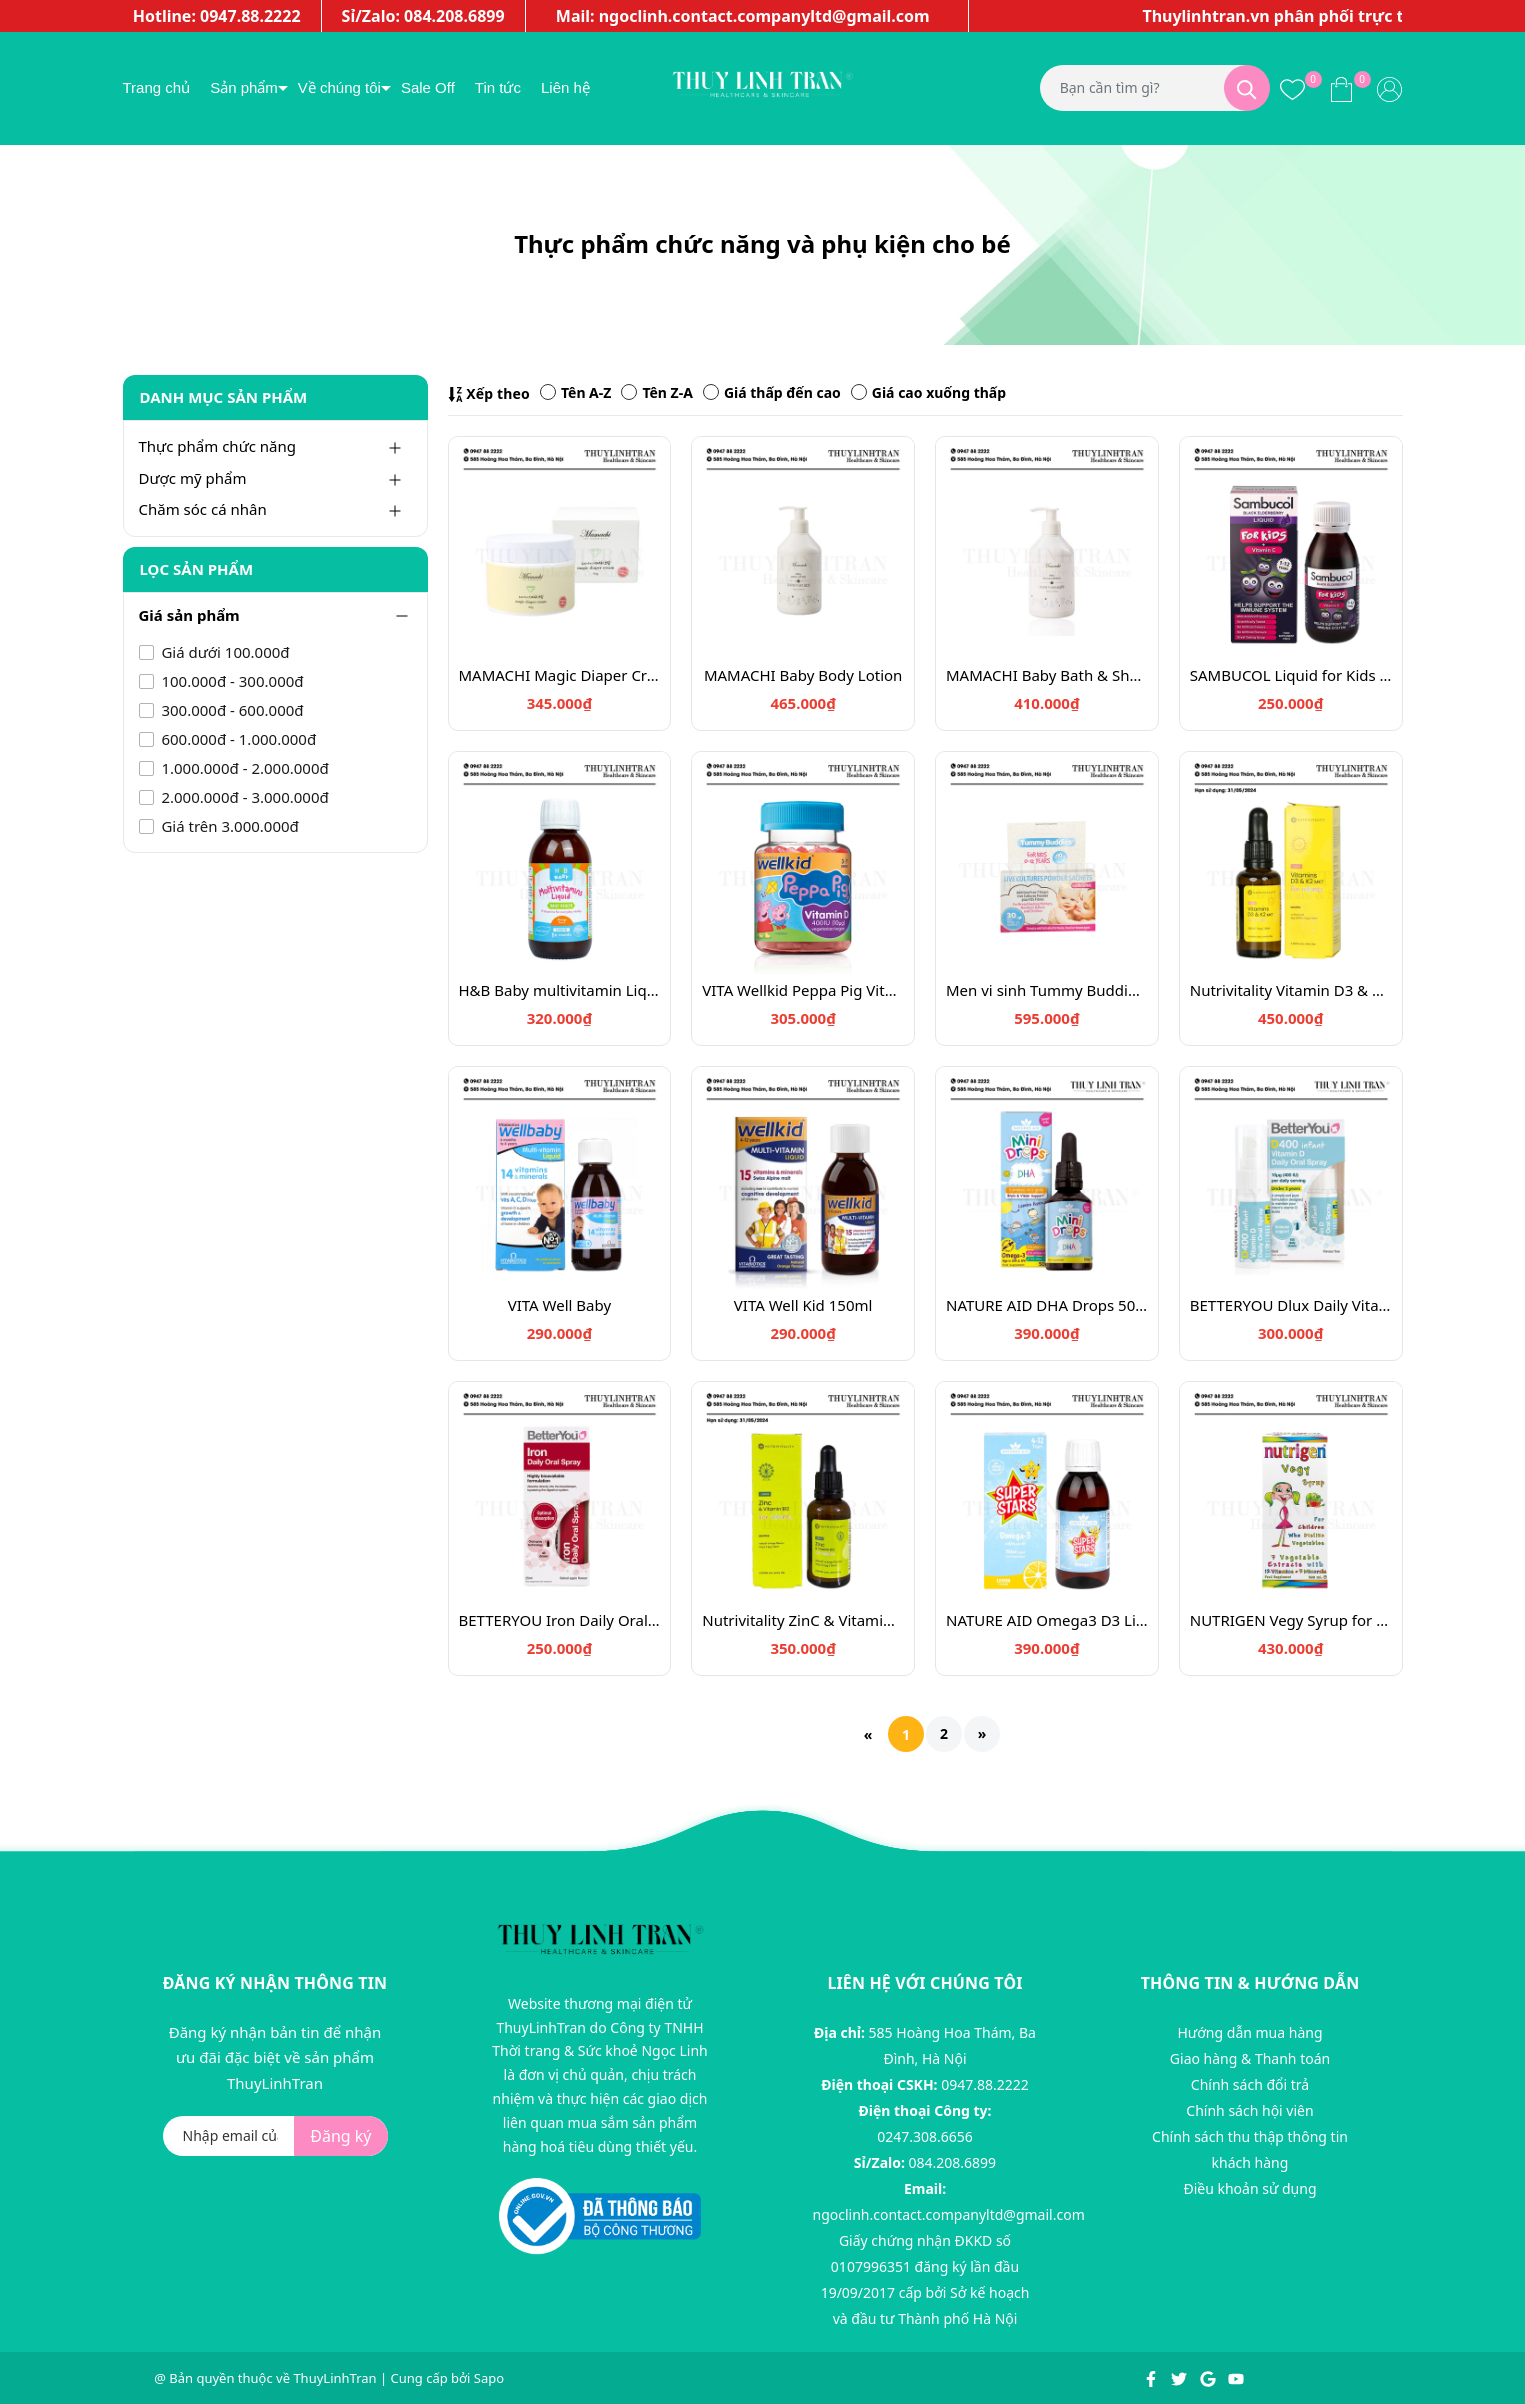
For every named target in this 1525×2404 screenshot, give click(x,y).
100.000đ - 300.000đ (231, 681)
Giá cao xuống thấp (928, 392)
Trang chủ (157, 87)
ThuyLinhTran (334, 2378)
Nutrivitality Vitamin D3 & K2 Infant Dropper (1291, 990)
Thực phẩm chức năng (218, 446)
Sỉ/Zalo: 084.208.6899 (423, 16)
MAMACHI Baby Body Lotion (803, 675)
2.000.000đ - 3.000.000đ (243, 797)
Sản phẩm (244, 87)
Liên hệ (565, 87)
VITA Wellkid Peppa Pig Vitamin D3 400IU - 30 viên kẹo (803, 990)
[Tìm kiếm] (1247, 88)
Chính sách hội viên (1249, 2110)
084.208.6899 (953, 2162)
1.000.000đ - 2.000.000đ (243, 768)
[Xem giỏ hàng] (1341, 88)
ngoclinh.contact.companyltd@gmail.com (949, 2214)
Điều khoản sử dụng (1249, 2188)
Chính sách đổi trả (1250, 2084)
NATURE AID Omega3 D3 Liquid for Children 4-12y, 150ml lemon (1047, 1620)
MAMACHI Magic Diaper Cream (560, 675)
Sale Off (428, 87)
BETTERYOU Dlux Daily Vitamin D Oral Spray (1291, 1305)
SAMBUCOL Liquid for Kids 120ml (1291, 675)
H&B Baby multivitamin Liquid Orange (560, 990)
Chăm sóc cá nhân (203, 509)
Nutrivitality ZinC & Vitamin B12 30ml (803, 1620)
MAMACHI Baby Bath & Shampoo (1047, 675)
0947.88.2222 (985, 2084)
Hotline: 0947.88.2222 (217, 16)
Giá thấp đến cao (772, 392)
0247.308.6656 (925, 2136)
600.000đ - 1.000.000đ (237, 739)
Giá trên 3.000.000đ (228, 826)
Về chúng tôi (339, 87)
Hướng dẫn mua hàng (1249, 2032)
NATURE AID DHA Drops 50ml (1047, 1305)
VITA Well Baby (559, 1305)
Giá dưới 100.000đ (224, 652)
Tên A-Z (575, 392)
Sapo (489, 2378)
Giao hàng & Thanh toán (1250, 2058)
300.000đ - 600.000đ (231, 710)
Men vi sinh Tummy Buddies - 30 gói (1047, 990)
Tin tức (498, 87)
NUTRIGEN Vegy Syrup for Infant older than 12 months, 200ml (1291, 1620)
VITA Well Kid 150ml (803, 1305)
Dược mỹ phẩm (193, 478)
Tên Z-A (656, 392)
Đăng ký (340, 2136)
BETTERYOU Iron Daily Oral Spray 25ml (560, 1620)
